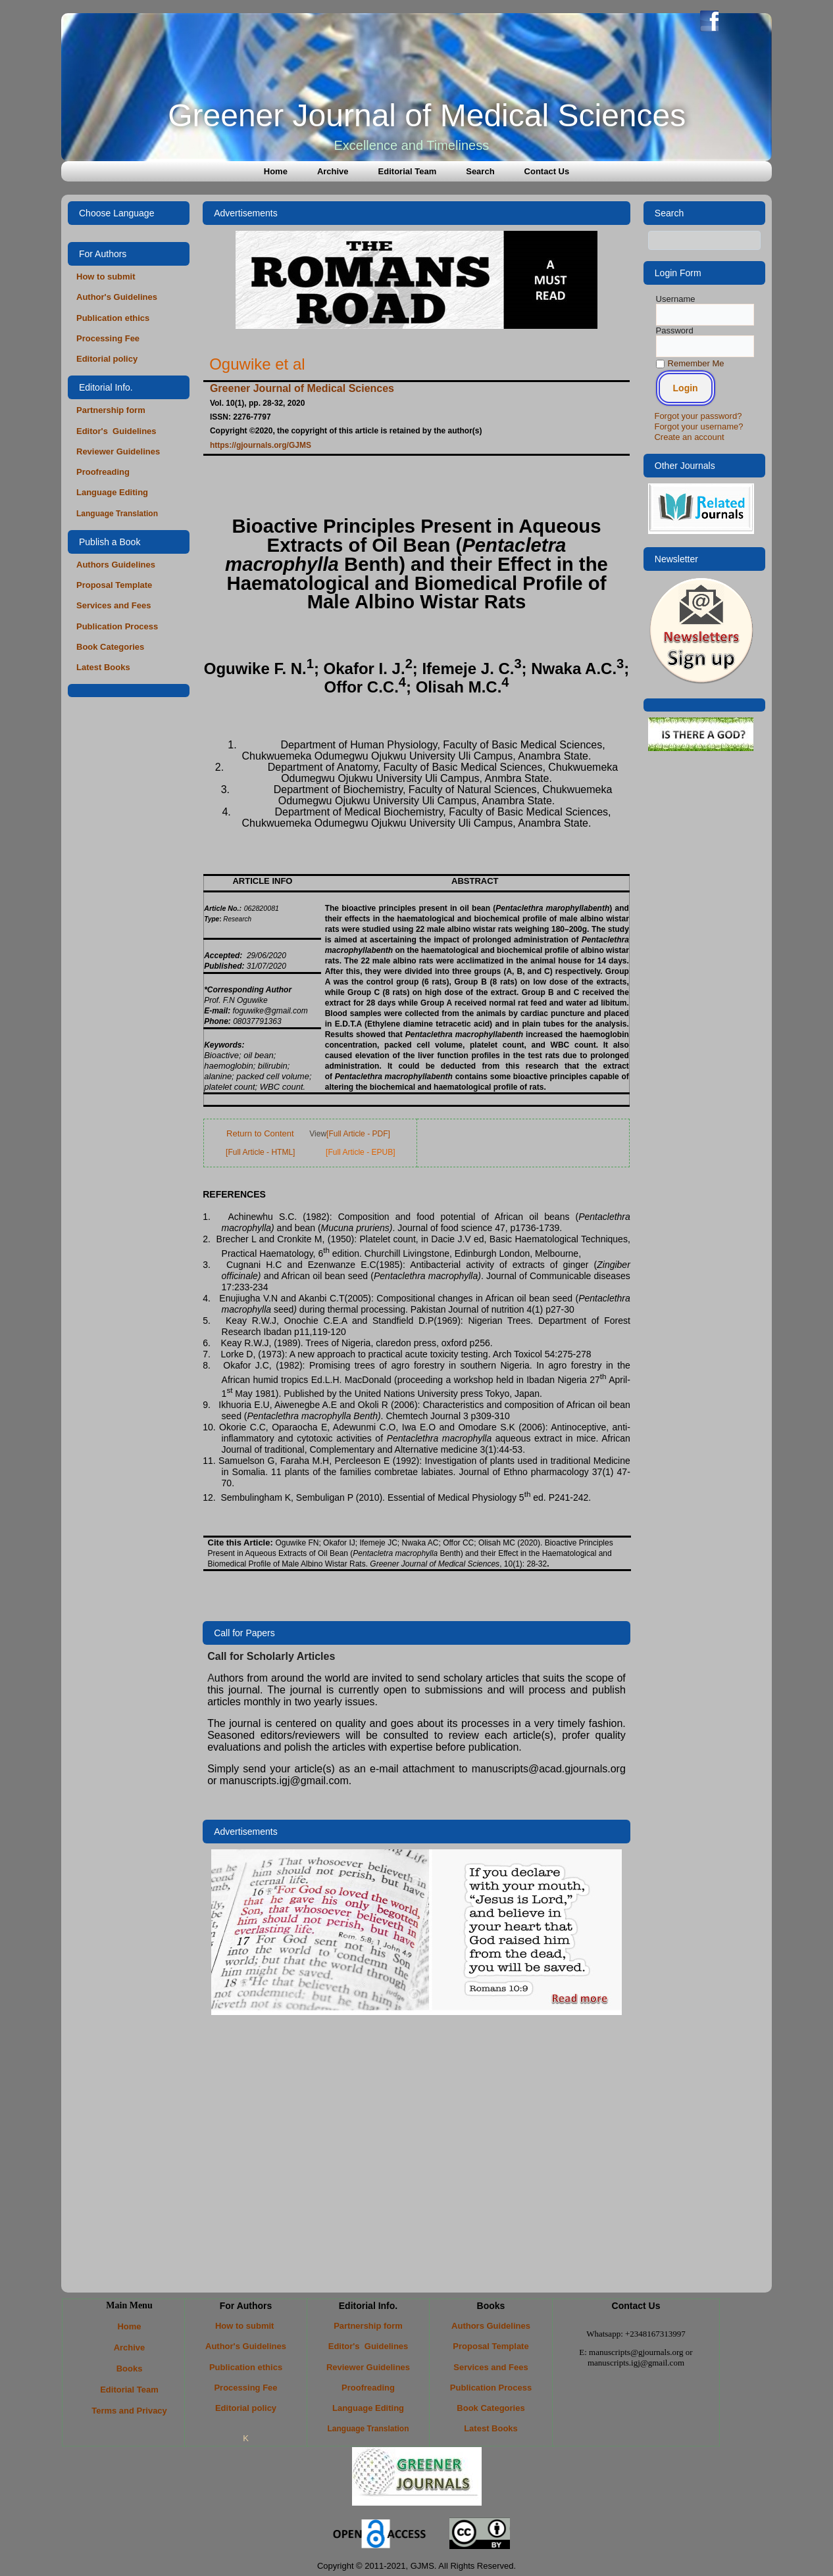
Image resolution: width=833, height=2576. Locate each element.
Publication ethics (112, 318)
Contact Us (547, 171)
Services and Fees (113, 605)
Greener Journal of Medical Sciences (427, 115)
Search (480, 171)
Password (675, 330)
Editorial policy (107, 359)
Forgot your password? (698, 416)
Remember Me (690, 363)
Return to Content (260, 1133)
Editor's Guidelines (116, 431)
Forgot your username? (698, 426)
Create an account (689, 437)
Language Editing (112, 492)
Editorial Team (407, 171)
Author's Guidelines (116, 297)
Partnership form (110, 410)
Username (675, 299)
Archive (333, 171)
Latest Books (103, 667)
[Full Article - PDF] (358, 1133)
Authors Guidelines (115, 565)
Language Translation (117, 513)
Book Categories (110, 647)
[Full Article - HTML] (260, 1152)
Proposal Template (114, 585)
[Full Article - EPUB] (360, 1152)
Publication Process (117, 626)
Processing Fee (107, 338)
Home (276, 171)
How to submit (107, 276)
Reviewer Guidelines (118, 451)
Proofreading (103, 472)
